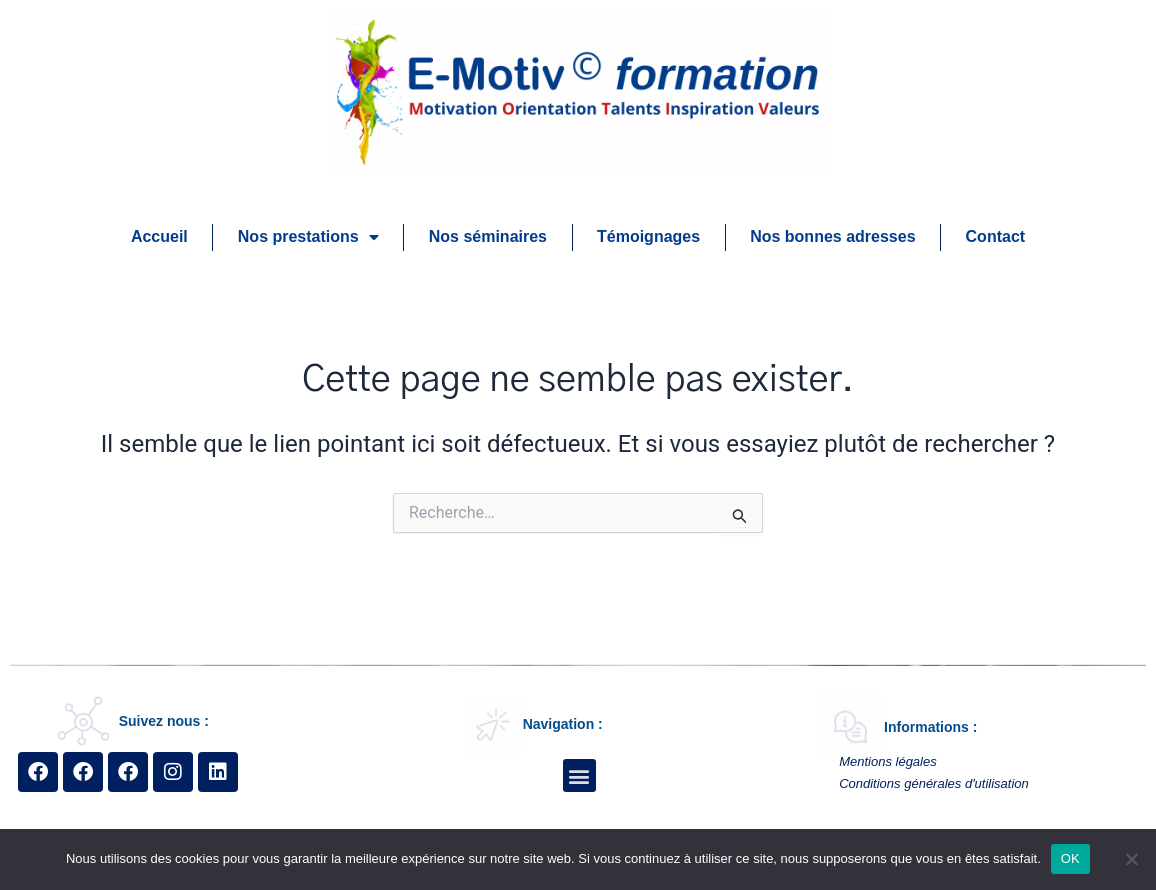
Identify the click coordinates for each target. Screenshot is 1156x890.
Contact (996, 236)
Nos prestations (308, 237)
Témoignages (648, 236)
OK (1070, 858)
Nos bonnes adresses (832, 236)
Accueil (159, 236)
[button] (579, 775)
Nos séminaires (488, 236)
